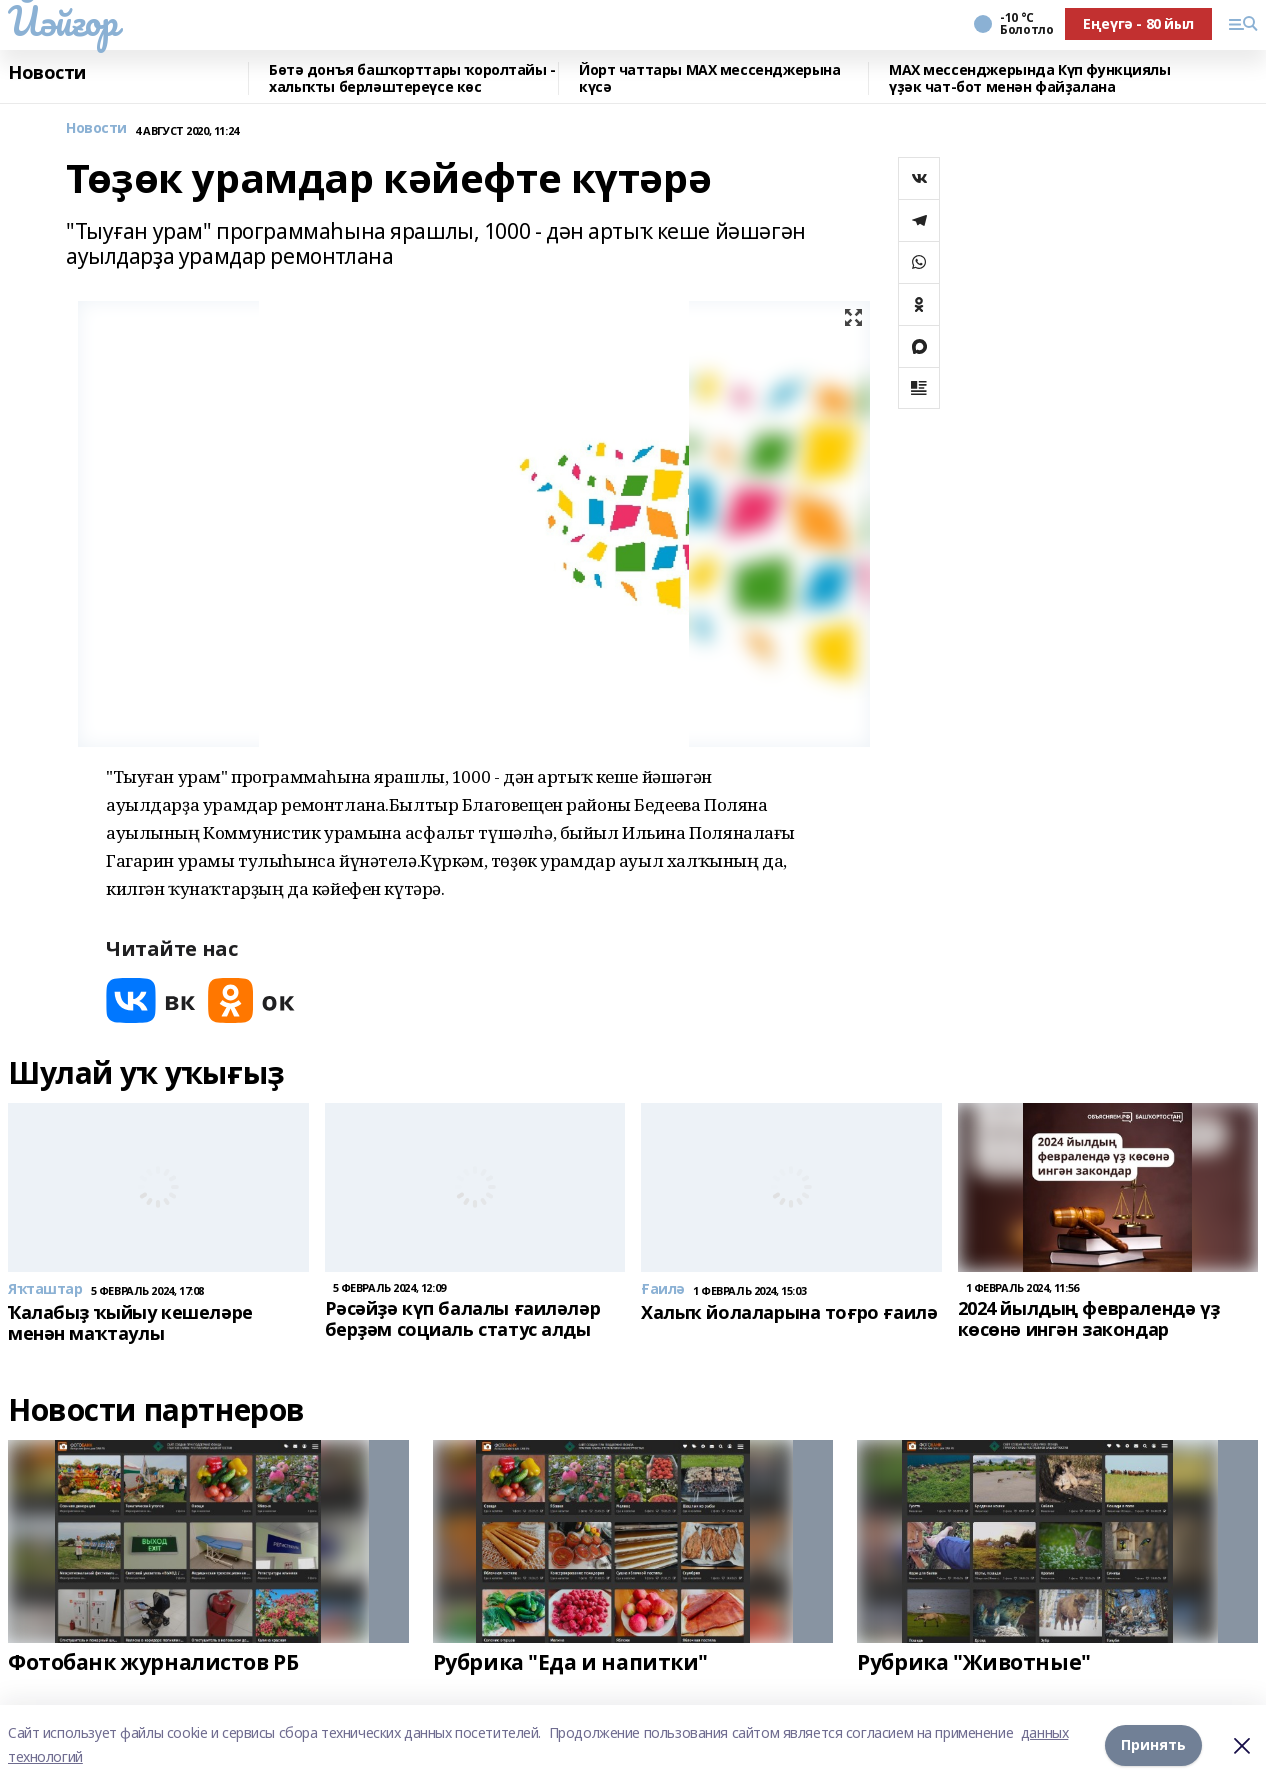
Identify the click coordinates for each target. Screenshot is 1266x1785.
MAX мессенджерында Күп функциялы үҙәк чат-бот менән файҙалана (1030, 78)
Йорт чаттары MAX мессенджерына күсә (709, 78)
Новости (47, 73)
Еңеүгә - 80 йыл (1138, 23)
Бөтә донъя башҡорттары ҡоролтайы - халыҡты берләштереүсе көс (412, 78)
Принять (1153, 1744)
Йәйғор (62, 21)
